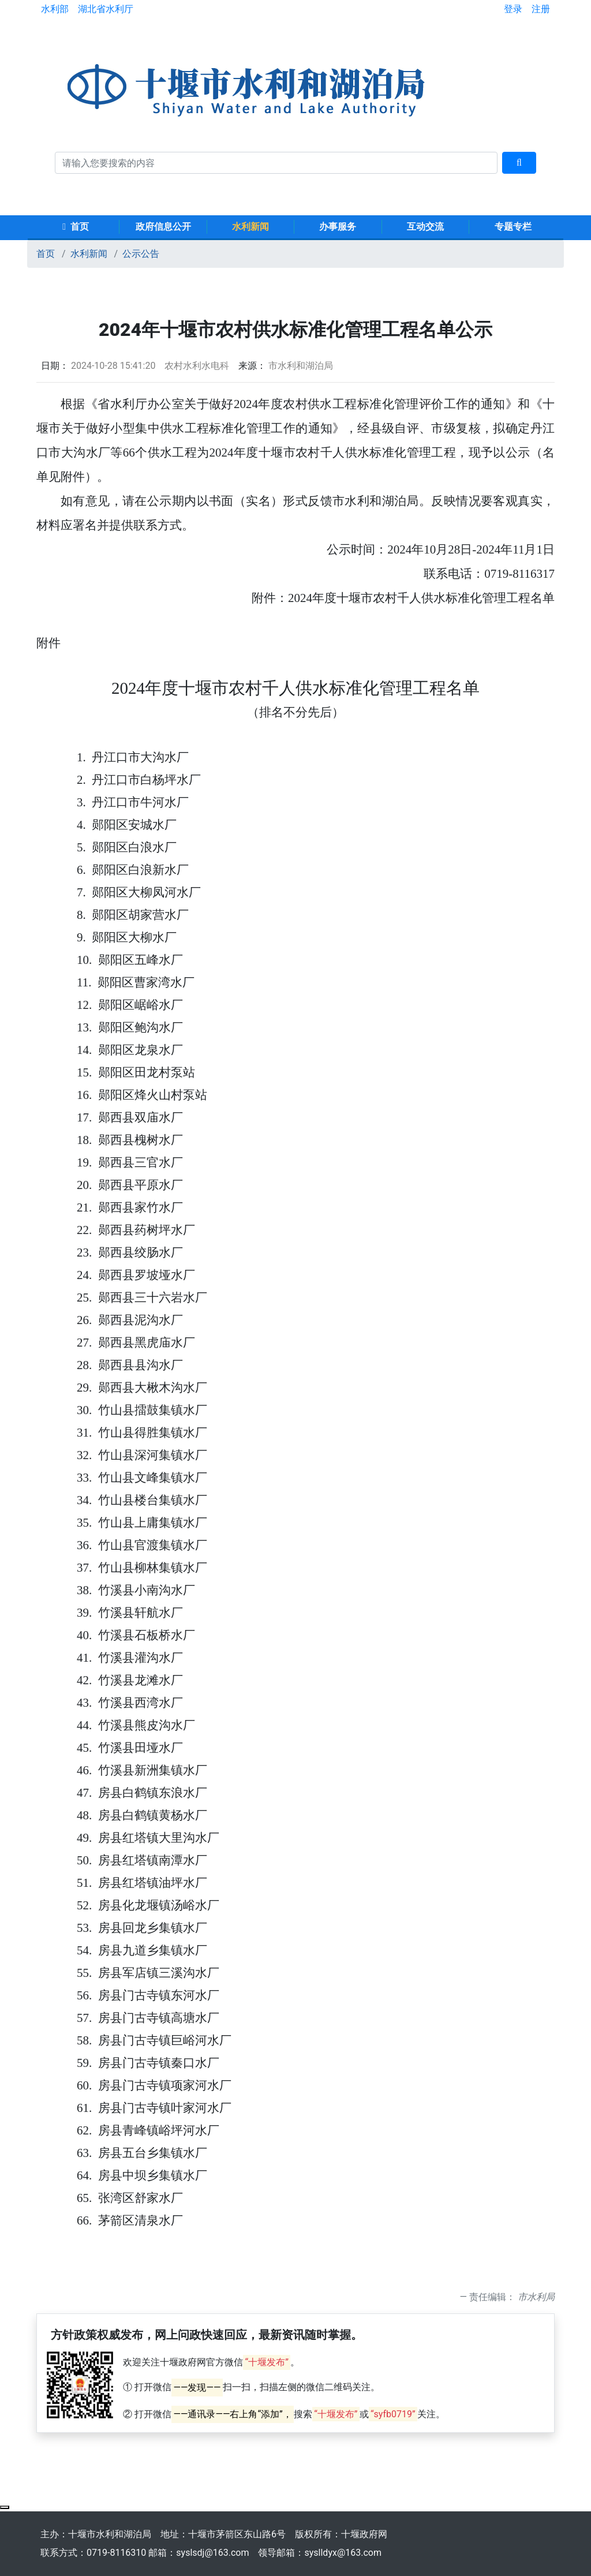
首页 (75, 226)
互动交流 (425, 226)
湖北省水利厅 (105, 8)
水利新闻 (250, 226)
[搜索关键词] (276, 163)
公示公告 (140, 253)
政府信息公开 (163, 226)
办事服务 (337, 226)
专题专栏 (513, 226)
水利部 (55, 8)
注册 (541, 8)
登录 (513, 8)
